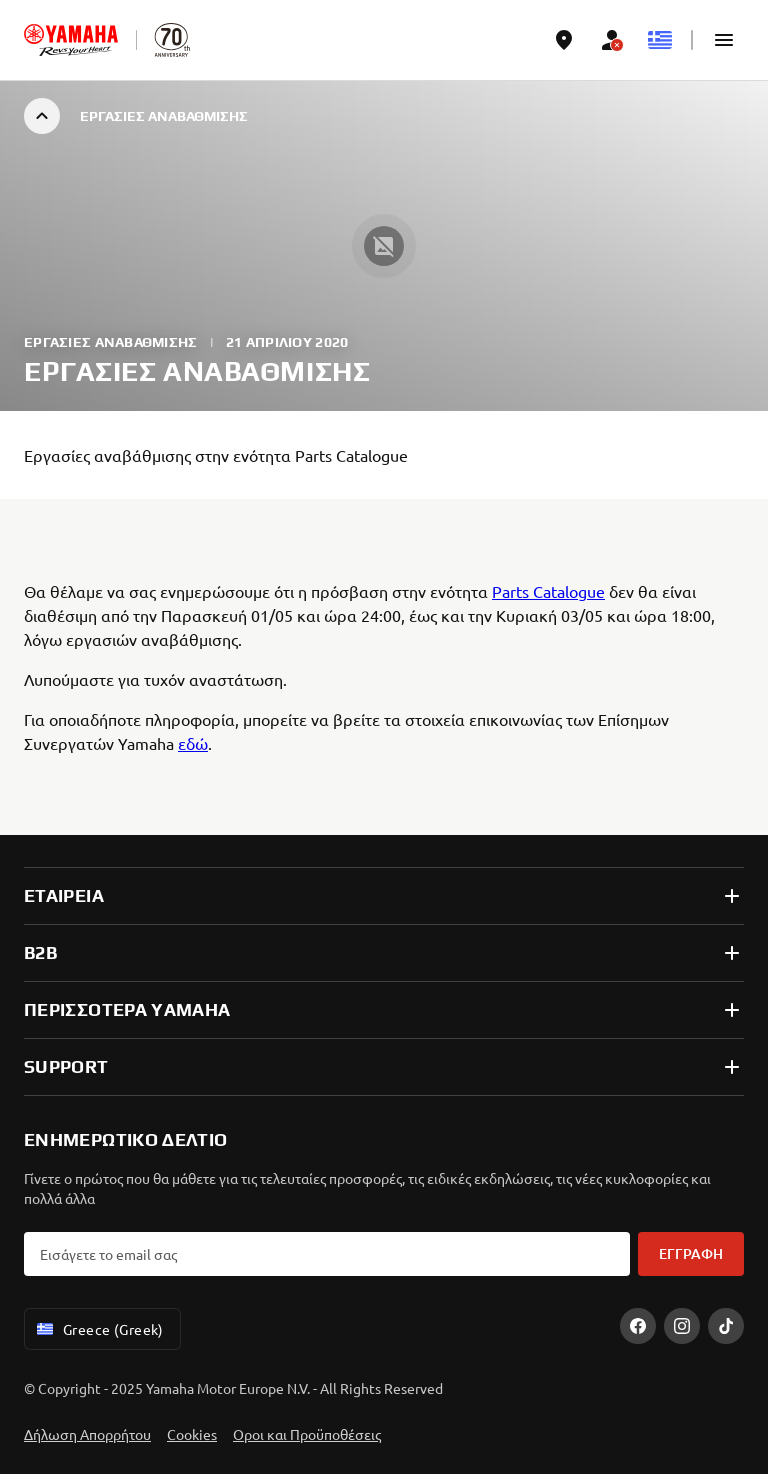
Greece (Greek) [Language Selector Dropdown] (98, 1329)
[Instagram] (682, 1326)
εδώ (193, 743)
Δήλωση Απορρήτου (87, 1434)
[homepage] (71, 40)
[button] (724, 40)
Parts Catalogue (548, 591)
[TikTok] (726, 1326)
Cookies (192, 1434)
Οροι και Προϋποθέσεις (307, 1434)
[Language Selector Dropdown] (660, 40)
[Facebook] (638, 1326)
